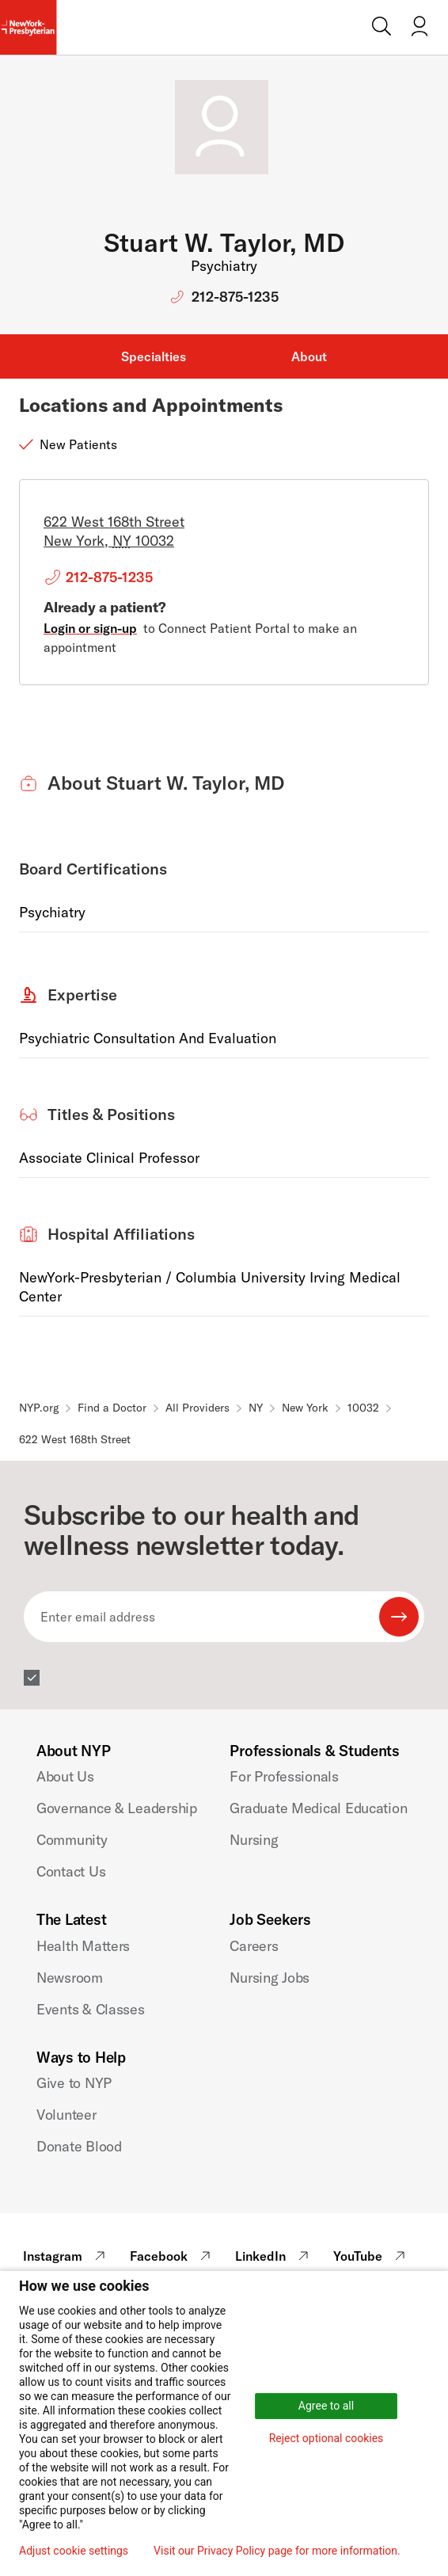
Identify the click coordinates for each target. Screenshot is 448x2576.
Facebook (172, 2255)
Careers (254, 1946)
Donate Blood (79, 2146)
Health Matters (83, 1946)
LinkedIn (274, 2255)
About (309, 356)
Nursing (254, 1840)
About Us (65, 1776)
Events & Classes (90, 2009)
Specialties (153, 356)
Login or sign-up (90, 628)
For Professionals (284, 1776)
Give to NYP (74, 2083)
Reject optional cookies (326, 2438)
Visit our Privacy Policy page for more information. (277, 2550)
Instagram (66, 2255)
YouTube (371, 2255)
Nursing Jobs (269, 1977)
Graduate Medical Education (318, 1808)
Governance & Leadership (116, 1808)
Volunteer (66, 2114)
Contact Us (70, 1871)
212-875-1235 (235, 297)
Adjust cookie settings (73, 2550)
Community (72, 1840)
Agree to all (326, 2405)
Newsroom (69, 1977)
